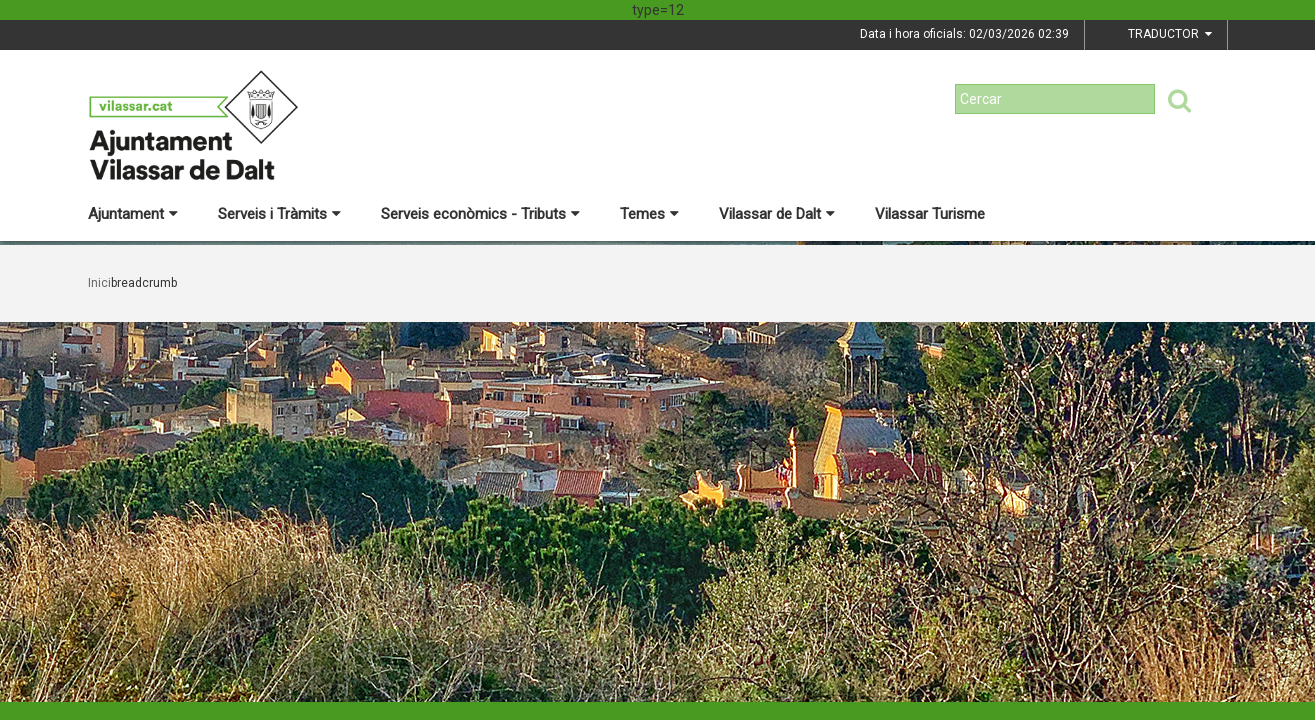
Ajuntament (133, 214)
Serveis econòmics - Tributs (480, 214)
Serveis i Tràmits (279, 214)
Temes (649, 214)
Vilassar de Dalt (777, 214)
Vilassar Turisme (930, 214)
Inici (99, 283)
